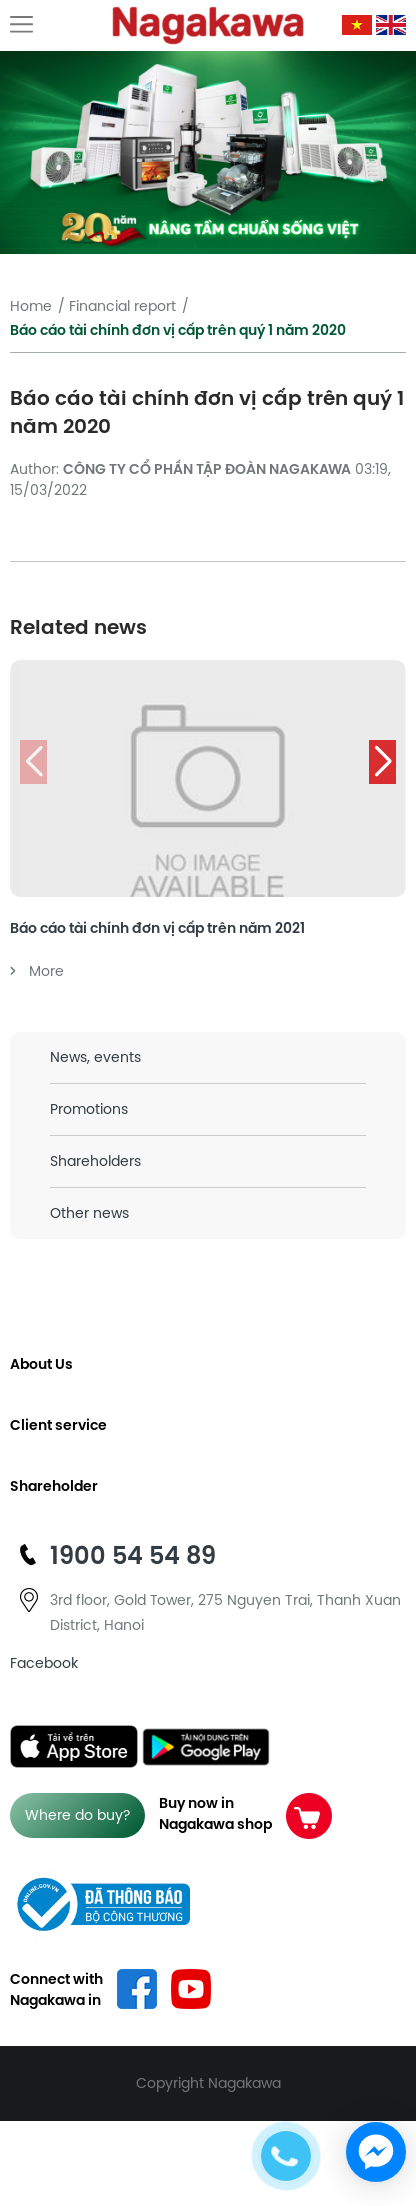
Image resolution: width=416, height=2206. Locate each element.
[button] (382, 762)
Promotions (89, 1109)
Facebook (44, 1663)
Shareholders (95, 1161)
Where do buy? (77, 1815)
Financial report (122, 306)
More (37, 971)
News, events (95, 1057)
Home (31, 306)
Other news (89, 1213)
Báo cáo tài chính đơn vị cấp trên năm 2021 (157, 928)
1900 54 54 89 (133, 1555)
